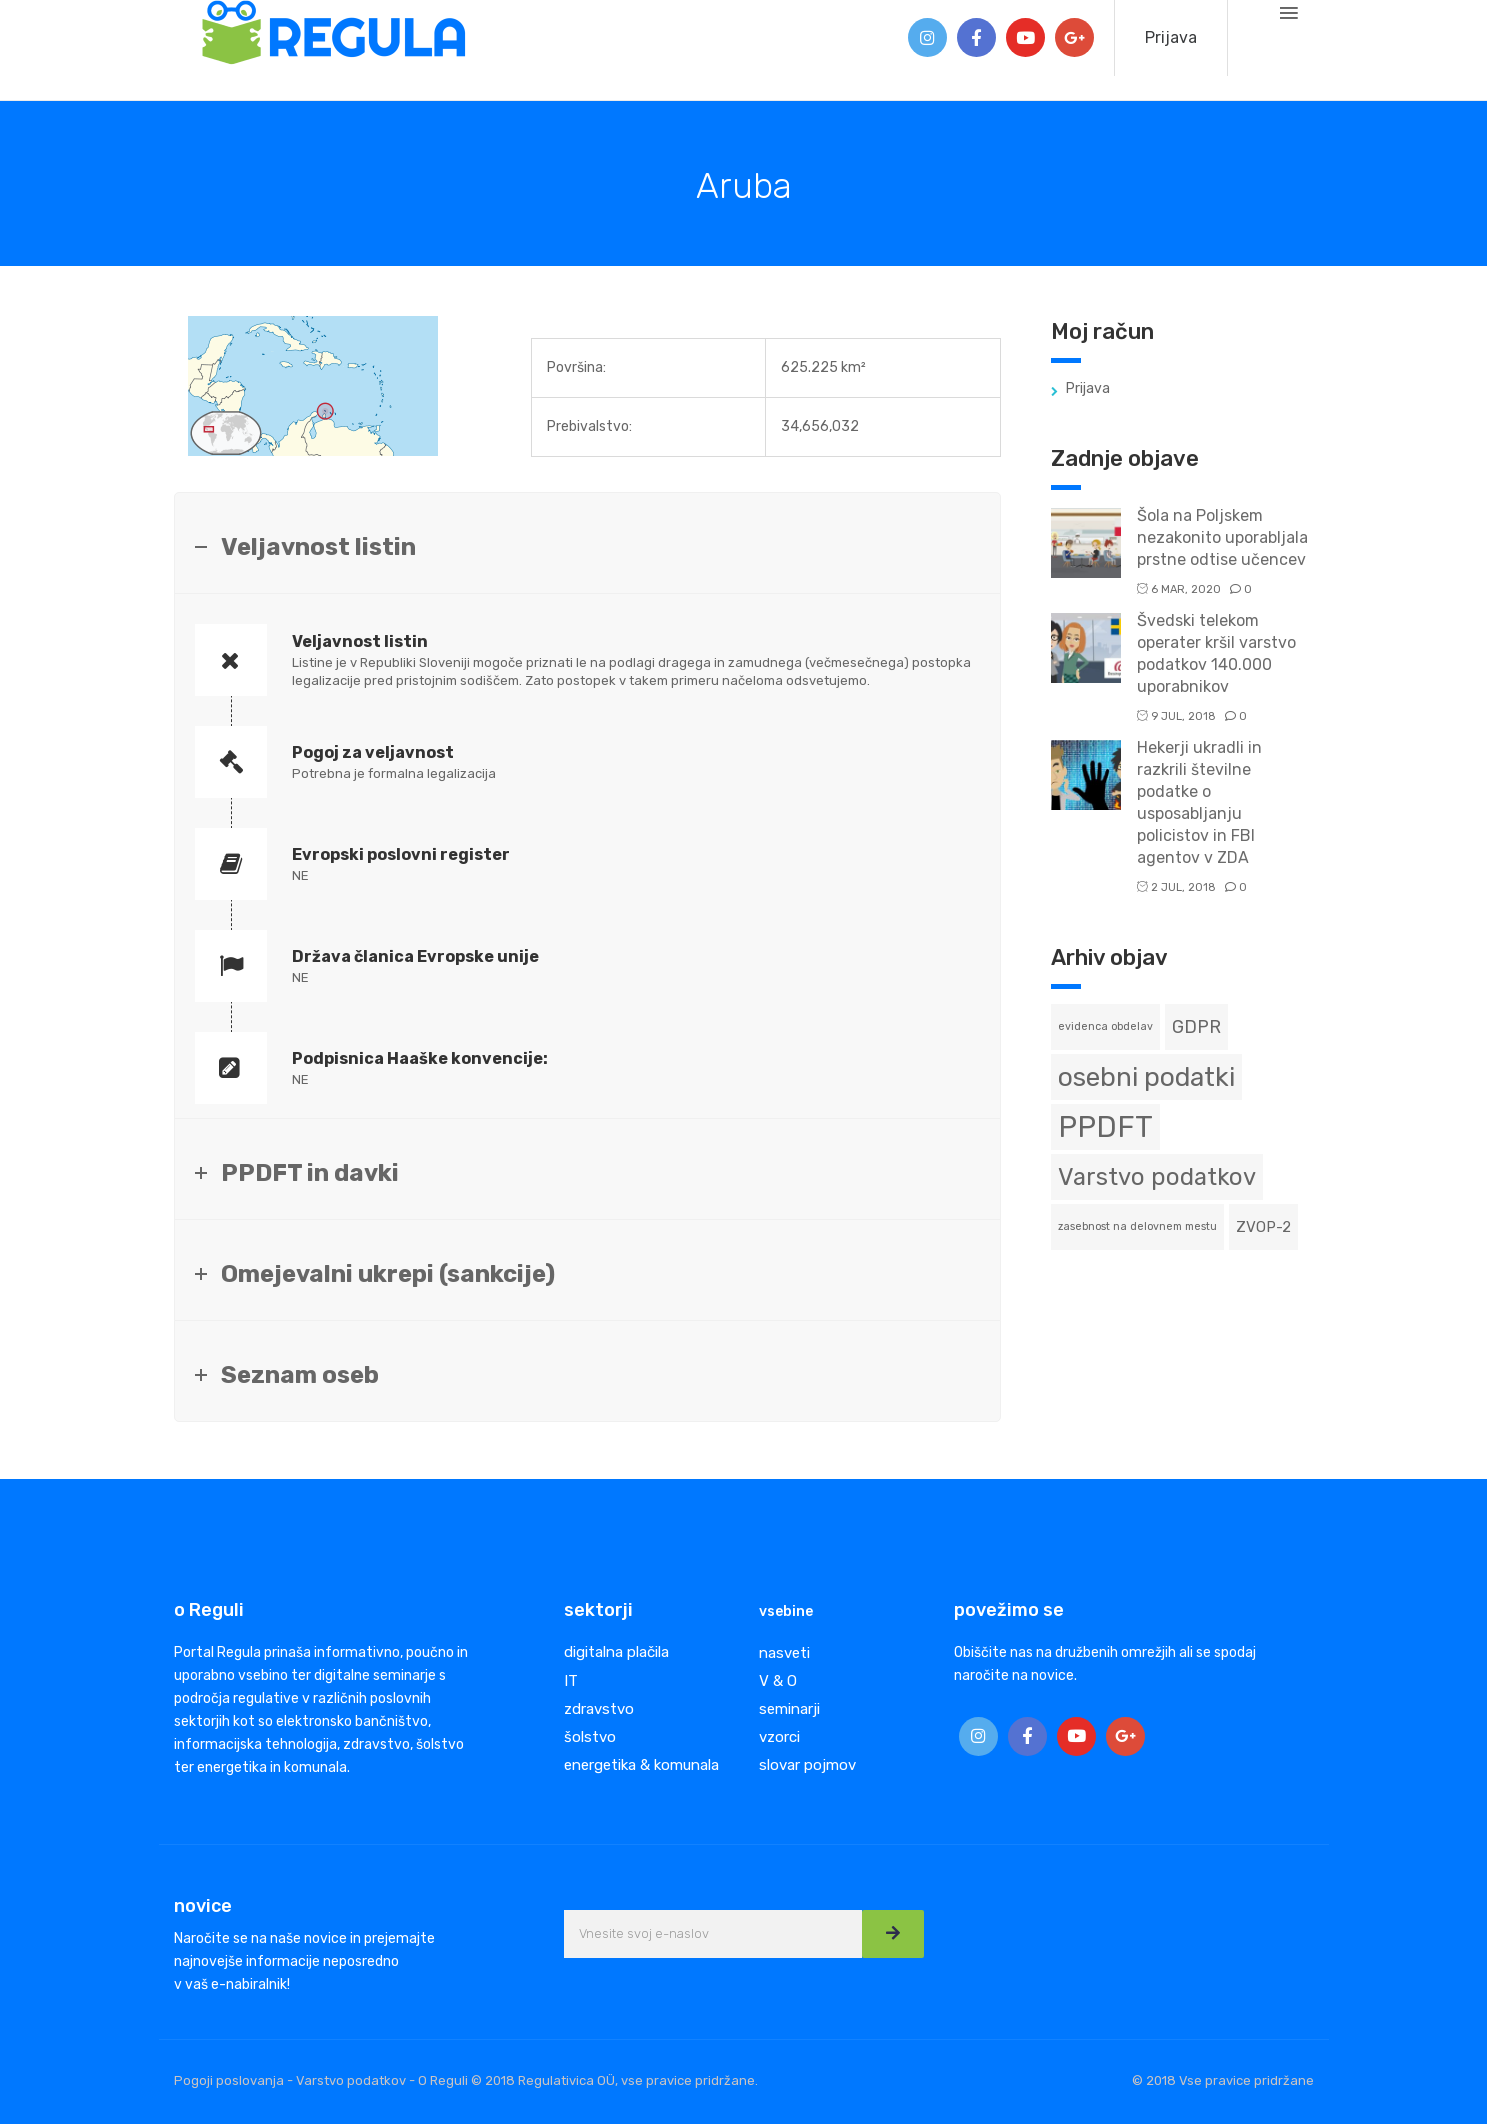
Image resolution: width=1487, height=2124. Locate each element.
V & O (778, 1681)
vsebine (786, 1611)
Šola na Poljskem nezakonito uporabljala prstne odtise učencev (1222, 537)
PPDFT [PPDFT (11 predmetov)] (1105, 1127)
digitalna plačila (616, 1652)
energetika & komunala (641, 1765)
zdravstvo (599, 1709)
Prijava (1171, 37)
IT (571, 1681)
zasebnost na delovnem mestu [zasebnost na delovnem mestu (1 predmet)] (1137, 1226)
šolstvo (590, 1737)
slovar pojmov (807, 1765)
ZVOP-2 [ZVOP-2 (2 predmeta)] (1263, 1227)
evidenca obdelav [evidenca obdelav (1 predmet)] (1105, 1026)
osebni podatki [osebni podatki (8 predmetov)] (1146, 1077)
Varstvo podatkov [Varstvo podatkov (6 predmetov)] (1157, 1177)
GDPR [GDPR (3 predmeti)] (1196, 1026)
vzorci (779, 1737)
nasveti (784, 1653)
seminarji (789, 1709)
